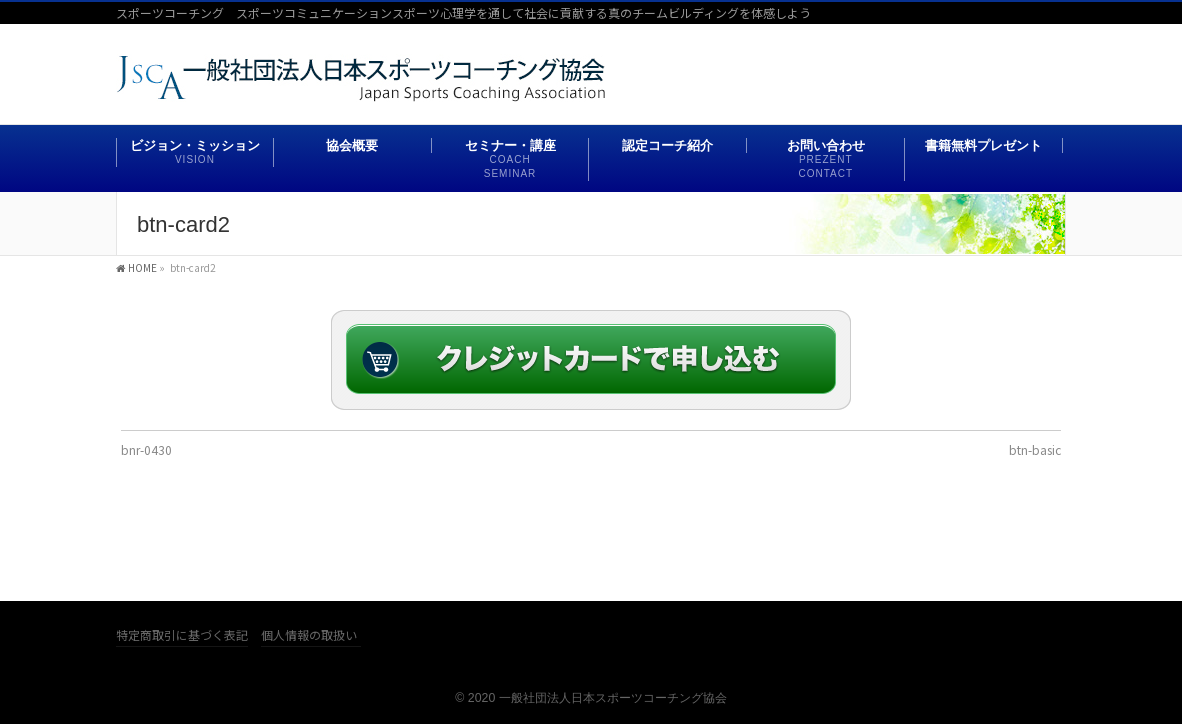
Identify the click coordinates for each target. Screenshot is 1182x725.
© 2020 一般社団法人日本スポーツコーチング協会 (590, 698)
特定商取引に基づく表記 (182, 635)
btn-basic (1035, 449)
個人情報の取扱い (309, 635)
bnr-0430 (146, 449)
